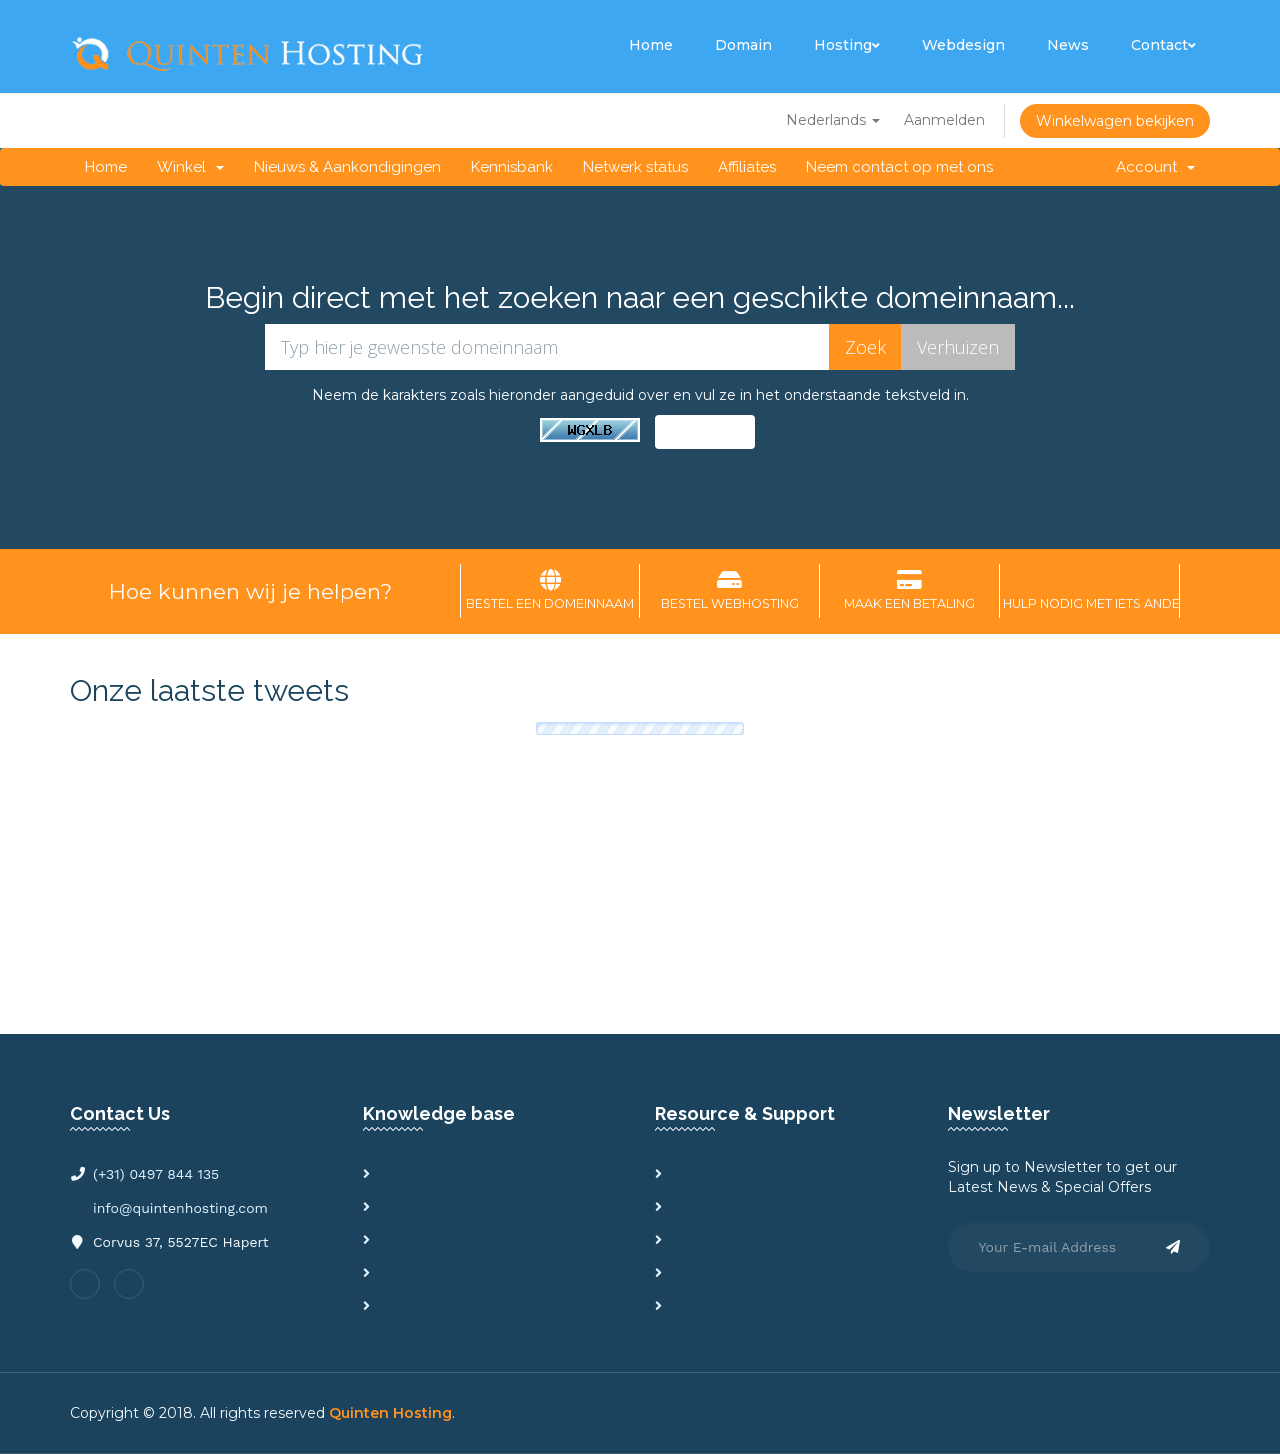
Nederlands (833, 120)
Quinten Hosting (390, 1413)
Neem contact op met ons (899, 167)
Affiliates (747, 167)
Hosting (847, 45)
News (1068, 45)
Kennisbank (512, 167)
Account (1155, 167)
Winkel (190, 167)
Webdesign (963, 45)
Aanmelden (944, 120)
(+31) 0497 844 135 (156, 1174)
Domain (743, 45)
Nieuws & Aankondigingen (347, 167)
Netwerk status (635, 167)
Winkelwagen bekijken (1115, 121)
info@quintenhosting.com (180, 1208)
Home (651, 45)
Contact (1163, 45)
